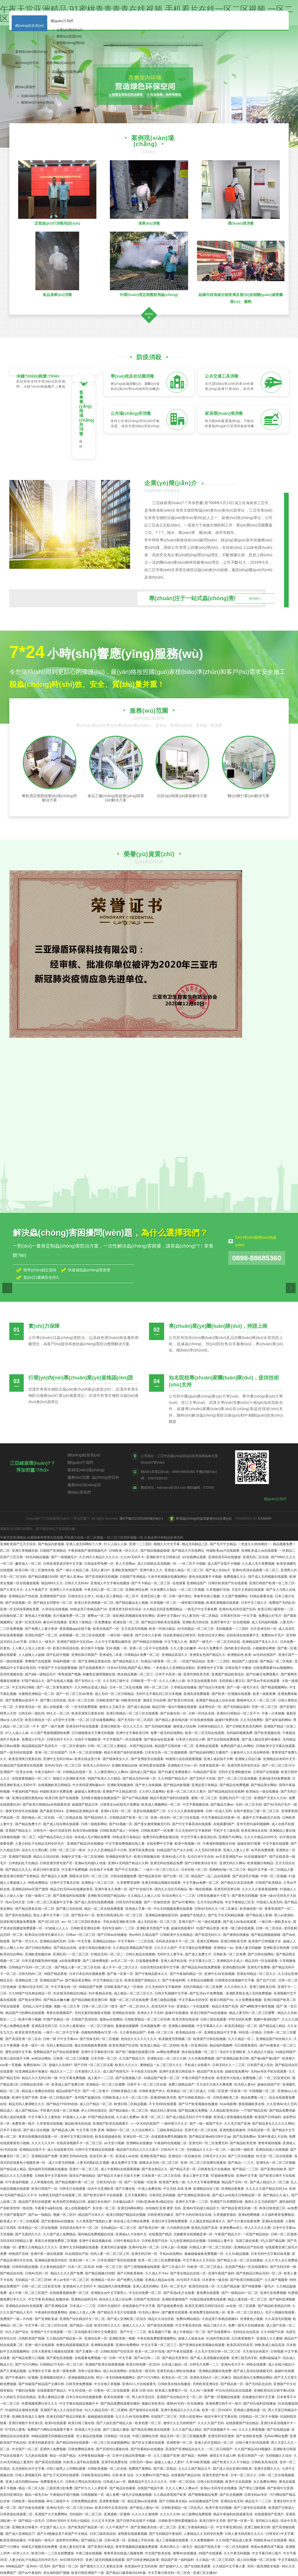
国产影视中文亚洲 (280, 2488)
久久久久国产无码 (211, 2423)
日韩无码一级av (140, 2462)
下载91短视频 (25, 2390)
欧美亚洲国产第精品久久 (142, 1980)
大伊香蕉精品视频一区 (94, 2455)
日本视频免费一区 (153, 2026)
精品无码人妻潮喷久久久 (26, 2104)
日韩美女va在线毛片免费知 (119, 1804)
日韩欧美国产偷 (107, 1700)
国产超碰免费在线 (170, 2306)
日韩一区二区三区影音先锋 (41, 2286)
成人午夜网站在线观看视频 (120, 2169)
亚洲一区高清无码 (28, 1622)
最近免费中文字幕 (124, 2162)
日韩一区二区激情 (284, 2234)
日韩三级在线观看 (213, 2019)
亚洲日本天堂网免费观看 (169, 2221)
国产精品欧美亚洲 (243, 2143)
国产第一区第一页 (120, 1974)
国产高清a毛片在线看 (179, 2293)
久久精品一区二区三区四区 (215, 2560)
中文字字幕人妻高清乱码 (199, 1837)
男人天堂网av (125, 1563)
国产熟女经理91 (30, 2000)
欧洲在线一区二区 (126, 1622)
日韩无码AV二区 (30, 1974)
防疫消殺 (58, 78)
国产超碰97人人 (171, 2566)
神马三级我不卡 (57, 2501)
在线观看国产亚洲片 (269, 2514)
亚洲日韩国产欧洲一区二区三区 (272, 1583)
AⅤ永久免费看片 (210, 1648)
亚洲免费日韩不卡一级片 (223, 2403)
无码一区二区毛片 (174, 2286)
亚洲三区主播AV (205, 2573)
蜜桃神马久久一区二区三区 (256, 1700)
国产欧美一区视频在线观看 (231, 1694)
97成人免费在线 (149, 2188)
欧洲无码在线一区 (202, 2286)
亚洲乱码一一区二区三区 (71, 1954)
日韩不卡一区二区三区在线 (146, 2084)
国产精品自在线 (65, 1948)
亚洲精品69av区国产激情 (30, 1889)
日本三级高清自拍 (103, 2534)
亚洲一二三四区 (140, 1544)
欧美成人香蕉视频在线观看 (233, 2117)
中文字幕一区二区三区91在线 (46, 2325)
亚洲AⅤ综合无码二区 (33, 1987)
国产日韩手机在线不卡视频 (136, 2521)
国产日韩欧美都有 (130, 2273)
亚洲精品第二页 (26, 1980)
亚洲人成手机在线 (174, 1961)
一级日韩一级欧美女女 (274, 1922)
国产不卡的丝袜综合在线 (193, 2215)
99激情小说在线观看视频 (183, 1759)
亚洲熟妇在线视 (123, 2013)
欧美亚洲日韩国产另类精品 (19, 1876)
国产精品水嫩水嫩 (57, 2000)
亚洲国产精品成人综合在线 (215, 1700)
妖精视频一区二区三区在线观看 (82, 1635)
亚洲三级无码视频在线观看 (105, 2560)
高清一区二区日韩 (81, 1700)
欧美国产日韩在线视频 (209, 2039)
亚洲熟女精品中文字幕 (220, 2032)
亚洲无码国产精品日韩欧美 (65, 2416)
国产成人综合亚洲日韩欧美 (232, 2468)
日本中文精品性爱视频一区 (131, 2455)
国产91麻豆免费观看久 (262, 1674)
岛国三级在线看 (247, 2241)
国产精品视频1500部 (43, 1576)
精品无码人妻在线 (163, 2110)
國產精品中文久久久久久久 (147, 2481)
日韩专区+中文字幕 (280, 2534)
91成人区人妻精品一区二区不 (117, 1596)
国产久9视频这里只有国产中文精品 (62, 2534)
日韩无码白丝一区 (109, 2182)
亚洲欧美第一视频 (122, 2338)
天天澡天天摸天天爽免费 (214, 2084)
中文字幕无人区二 (202, 1961)
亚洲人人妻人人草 (236, 1850)
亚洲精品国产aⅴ (51, 1980)
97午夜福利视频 (17, 2182)
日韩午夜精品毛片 (127, 2241)
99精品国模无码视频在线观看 (52, 2436)
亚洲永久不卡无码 (150, 2013)
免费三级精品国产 (181, 2084)
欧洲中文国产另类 (25, 2097)
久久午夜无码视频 (237, 2553)
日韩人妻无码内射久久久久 (244, 2534)
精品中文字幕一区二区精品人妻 (270, 1869)
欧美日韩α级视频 (85, 1830)
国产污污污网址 (148, 2377)
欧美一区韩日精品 (162, 1629)
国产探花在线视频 (160, 2325)
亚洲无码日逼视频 (114, 2247)
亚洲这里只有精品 (204, 1785)
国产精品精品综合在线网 (226, 1791)
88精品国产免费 (90, 1987)
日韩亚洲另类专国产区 (56, 1863)
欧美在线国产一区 (106, 1629)
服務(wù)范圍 (64, 51)
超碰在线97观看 (249, 1843)
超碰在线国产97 (269, 2084)
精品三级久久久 (214, 2325)
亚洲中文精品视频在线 (95, 2241)
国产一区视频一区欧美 (140, 2182)
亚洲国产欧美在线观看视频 (104, 2364)
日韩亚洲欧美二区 (226, 2097)
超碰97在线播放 (176, 2013)
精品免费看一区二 (254, 2097)
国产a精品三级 (91, 2540)
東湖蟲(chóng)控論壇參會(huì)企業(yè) (200, 1518)
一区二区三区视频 (191, 1589)
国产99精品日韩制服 (148, 1642)
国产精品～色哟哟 (194, 2455)
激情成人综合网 (184, 1726)
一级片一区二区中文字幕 (61, 2032)
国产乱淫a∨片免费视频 (207, 1993)
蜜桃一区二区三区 (204, 1798)
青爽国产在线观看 (38, 1661)
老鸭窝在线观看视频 (132, 2534)
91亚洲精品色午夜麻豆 (31, 2071)
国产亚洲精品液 (56, 2306)
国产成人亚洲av (71, 1576)
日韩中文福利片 (109, 2306)
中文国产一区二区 (25, 2449)
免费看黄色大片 (51, 2481)
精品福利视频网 (221, 2045)
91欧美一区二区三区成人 (205, 2267)
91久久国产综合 (17, 2332)
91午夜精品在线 (100, 1993)
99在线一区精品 (250, 2032)
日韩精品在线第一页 (77, 1772)
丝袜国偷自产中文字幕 (138, 2306)
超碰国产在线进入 (193, 1915)
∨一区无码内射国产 (145, 2123)
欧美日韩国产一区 (44, 2188)
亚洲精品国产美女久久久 (260, 1642)
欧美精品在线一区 (189, 2032)
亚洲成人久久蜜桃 (269, 2338)
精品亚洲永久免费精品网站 (252, 2377)
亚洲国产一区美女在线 (16, 1772)
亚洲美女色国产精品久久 (207, 1655)
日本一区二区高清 (81, 2267)
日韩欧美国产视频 (31, 2338)
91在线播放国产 (255, 1856)
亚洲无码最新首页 (41, 2442)
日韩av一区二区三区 (80, 1935)
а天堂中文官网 (63, 1720)
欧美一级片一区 (33, 2045)
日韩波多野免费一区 (99, 1563)
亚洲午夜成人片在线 (272, 2136)
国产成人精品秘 (138, 1707)
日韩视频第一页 (92, 2494)
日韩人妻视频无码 (28, 2475)
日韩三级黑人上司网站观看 (65, 2468)
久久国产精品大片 (132, 2058)
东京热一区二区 (103, 2208)
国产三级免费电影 (96, 1961)
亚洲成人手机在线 (141, 2540)
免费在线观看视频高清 (72, 2345)
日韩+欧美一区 (115, 2540)
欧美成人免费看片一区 (171, 2390)
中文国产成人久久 (53, 2527)
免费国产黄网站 (140, 2468)
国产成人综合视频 (36, 2130)
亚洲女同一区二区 (136, 2136)
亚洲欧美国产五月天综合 (18, 1544)
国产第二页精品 (164, 2468)
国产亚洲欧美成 (46, 2319)
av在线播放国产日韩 (204, 2501)
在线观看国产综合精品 (242, 2423)
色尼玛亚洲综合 (11, 2494)
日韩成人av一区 (114, 2481)
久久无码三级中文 (116, 1681)
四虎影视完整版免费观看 (18, 1922)
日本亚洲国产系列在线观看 (116, 2260)
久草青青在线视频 (50, 2123)
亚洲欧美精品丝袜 (125, 1765)
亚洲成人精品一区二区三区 (183, 1570)
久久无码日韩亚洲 (208, 1850)
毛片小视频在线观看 (280, 2312)
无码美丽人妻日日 (232, 1681)
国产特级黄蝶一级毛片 (258, 2286)
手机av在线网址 (171, 2254)
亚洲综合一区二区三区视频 (275, 2162)
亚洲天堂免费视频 (273, 2293)
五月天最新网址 (136, 2195)
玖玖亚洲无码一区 (264, 1629)
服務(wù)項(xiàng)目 (60, 63)
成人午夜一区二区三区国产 (28, 2293)
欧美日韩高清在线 (66, 1648)
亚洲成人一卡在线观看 (193, 2006)
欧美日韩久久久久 (107, 2325)
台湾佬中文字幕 (39, 2371)
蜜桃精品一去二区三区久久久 (161, 2065)
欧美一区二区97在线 (150, 2351)
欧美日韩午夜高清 (46, 1869)
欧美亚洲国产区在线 (123, 2045)
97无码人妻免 (15, 2429)
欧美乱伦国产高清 (204, 2228)
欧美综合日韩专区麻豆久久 (44, 1935)
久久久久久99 (170, 2514)
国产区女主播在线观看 (148, 2442)
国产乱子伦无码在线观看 (61, 2475)
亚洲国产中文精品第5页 (119, 1791)
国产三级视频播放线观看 (142, 2267)
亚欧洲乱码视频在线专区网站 (133, 1615)
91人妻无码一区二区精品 (200, 1615)
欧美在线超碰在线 (108, 2136)
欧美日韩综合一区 (38, 1720)
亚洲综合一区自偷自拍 (184, 2156)
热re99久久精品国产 (143, 1935)
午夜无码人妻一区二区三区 (103, 1589)
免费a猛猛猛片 (270, 2358)
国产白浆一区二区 (176, 1876)
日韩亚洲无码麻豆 (160, 2215)
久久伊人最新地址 (72, 2026)
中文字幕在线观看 (276, 1843)
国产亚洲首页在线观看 (147, 1759)
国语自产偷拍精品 (82, 2175)
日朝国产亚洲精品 (53, 1550)
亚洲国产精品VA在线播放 (85, 1843)
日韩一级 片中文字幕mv (60, 2039)
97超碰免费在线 (222, 2175)
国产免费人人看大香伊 (41, 1629)
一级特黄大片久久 (174, 2123)
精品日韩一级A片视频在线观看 (174, 1707)
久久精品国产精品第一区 (64, 2338)
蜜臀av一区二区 (99, 1615)
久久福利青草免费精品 (277, 2215)
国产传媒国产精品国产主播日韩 (41, 2384)
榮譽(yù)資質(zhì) (69, 36)
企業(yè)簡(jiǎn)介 (69, 30)
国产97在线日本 (140, 1889)
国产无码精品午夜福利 (165, 2534)
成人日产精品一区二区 (96, 2104)
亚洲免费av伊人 (231, 2228)
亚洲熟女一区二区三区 (98, 1882)
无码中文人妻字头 (170, 1954)
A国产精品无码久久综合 (55, 1837)
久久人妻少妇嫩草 (183, 1648)
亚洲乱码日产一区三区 (235, 1798)
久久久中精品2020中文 (260, 1837)
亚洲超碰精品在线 (81, 2377)
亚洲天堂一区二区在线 (201, 2130)
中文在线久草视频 (107, 2384)
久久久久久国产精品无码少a (266, 2188)
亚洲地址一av (223, 1948)
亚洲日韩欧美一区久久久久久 (122, 1726)
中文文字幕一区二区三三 (159, 2345)
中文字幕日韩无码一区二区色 (169, 2573)
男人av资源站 (284, 1915)
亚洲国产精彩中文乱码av (75, 1642)
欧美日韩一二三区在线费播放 (52, 2553)
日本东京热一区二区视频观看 (166, 1752)
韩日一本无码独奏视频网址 (115, 2377)
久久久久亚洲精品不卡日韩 (107, 1850)
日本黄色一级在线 (215, 2280)
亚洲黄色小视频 (251, 2319)
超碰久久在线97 (60, 2065)
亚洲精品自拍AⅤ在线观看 (24, 2306)
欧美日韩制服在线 (147, 1856)
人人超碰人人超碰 (31, 1655)
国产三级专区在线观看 (250, 2507)
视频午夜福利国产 (267, 2019)
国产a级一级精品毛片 (40, 1674)
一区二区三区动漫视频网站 (95, 1720)
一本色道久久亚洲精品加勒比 (174, 1668)
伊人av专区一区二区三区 (71, 2280)
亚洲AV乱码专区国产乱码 (237, 1609)
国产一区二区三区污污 (278, 1765)
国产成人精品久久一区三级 (269, 2182)
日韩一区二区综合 (269, 1928)
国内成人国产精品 (143, 1772)
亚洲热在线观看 (207, 1746)
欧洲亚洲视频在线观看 (222, 1602)
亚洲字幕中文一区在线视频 (230, 1622)
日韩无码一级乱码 (31, 1713)
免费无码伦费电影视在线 (161, 1837)
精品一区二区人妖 (31, 2488)
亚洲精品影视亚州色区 (51, 2260)
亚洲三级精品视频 (163, 2000)
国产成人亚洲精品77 (20, 2534)
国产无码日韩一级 (283, 2267)
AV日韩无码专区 (72, 2560)
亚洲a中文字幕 (246, 2175)
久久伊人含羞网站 (152, 1791)
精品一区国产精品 (63, 2455)
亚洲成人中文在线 (88, 2429)
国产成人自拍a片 (218, 1570)
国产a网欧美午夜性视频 (257, 2006)
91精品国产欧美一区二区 (162, 2078)
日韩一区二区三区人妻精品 (108, 1746)
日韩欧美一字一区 (144, 1681)
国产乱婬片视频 (57, 1655)
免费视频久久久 (235, 1576)
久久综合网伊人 (143, 2130)
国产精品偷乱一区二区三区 (128, 2110)
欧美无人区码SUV (96, 1765)
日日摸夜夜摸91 (246, 2045)
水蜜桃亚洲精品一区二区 (36, 1694)
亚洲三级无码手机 (244, 2358)
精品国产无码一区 (235, 2182)
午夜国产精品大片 (228, 2234)
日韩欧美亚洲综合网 (85, 1928)
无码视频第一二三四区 (232, 1629)
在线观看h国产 (224, 1824)
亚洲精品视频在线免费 (215, 2371)
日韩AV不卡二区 (172, 2149)
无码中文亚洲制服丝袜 (234, 1772)
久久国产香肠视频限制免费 (50, 1733)
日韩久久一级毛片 (42, 1642)
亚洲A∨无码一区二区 (116, 1811)
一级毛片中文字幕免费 (200, 1609)
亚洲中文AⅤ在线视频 (219, 1974)
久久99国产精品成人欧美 (234, 2540)
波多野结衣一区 (210, 1707)
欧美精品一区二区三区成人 (186, 2091)
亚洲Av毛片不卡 (232, 2364)
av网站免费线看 (168, 2052)
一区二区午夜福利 (73, 1746)
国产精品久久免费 (54, 1876)
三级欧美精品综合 (170, 2130)
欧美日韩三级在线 (81, 2423)
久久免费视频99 (202, 2540)
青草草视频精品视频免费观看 (136, 2547)
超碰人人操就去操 (191, 2338)
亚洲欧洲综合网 (136, 1589)
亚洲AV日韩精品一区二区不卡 (238, 1713)
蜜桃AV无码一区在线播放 (185, 2403)
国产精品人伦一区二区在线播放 (240, 2260)
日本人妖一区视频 (174, 2247)
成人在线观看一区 (56, 1707)
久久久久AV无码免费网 (132, 2416)
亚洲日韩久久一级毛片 (176, 2547)
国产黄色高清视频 (59, 2358)
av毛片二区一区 (122, 1961)
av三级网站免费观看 (196, 2514)
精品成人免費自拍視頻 (38, 2091)
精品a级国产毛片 (68, 2091)
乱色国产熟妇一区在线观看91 (246, 2267)
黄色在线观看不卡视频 (205, 1576)
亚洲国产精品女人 (18, 1830)
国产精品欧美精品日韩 (274, 2306)
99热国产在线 (19, 2254)
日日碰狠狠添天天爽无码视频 (92, 1733)
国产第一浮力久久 (25, 1941)
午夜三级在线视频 (89, 2553)
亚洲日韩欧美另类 (233, 1941)
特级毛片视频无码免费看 (40, 2547)
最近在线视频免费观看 (90, 2045)
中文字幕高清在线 (188, 2325)
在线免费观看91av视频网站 (273, 1668)
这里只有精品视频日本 (94, 1948)
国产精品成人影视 (259, 1915)
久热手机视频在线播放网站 (167, 1576)
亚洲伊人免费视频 (53, 2449)
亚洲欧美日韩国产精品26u (106, 1895)
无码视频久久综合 (279, 2455)
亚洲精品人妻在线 (282, 1830)
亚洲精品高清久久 (175, 1655)
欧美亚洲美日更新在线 (87, 1713)
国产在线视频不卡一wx (220, 2429)
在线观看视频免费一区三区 (69, 2293)
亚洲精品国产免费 (44, 2156)
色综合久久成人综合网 (115, 2299)
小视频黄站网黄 (263, 1648)
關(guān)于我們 (62, 21)
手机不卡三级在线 (226, 1830)
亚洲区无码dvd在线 (73, 2156)
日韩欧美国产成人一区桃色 (119, 1830)
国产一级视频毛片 (64, 1557)
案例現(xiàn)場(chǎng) (31, 51)
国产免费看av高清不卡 (21, 1700)
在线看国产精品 (160, 2234)
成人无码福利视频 (264, 1622)
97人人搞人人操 (115, 1544)
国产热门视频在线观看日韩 (135, 2052)
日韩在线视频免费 (123, 1876)
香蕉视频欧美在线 (251, 2104)
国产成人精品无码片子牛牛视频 (189, 2117)
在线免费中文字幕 (160, 1843)
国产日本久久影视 (148, 1635)
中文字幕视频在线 (196, 1804)
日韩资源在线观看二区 (16, 2514)
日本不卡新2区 (10, 2130)
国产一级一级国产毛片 (206, 2123)
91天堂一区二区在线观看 (274, 2156)
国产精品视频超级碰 (155, 1550)
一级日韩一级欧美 (120, 1635)
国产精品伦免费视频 (234, 1785)
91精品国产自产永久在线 (175, 1850)
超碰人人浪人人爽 (82, 2312)
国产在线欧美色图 (249, 2436)
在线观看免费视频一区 (90, 2358)
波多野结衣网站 (67, 2540)
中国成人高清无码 (269, 1902)
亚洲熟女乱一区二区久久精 (166, 2058)
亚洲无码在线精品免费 (166, 1863)
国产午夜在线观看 (180, 2351)
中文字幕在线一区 (64, 1987)
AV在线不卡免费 (101, 1869)
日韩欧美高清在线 (264, 2462)
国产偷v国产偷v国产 (265, 2058)
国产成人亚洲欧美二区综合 (126, 2319)
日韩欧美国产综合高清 (117, 2351)
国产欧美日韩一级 (152, 2228)
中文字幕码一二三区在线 (136, 1941)
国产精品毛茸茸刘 (175, 2358)
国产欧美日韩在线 (181, 1700)
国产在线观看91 (219, 2332)
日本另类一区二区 (104, 2058)
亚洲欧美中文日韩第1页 (163, 1557)
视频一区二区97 (64, 2215)
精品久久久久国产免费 (67, 2273)
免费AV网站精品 (188, 2319)
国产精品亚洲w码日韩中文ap (210, 2136)
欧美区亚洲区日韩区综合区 (204, 2306)
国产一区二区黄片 (96, 2091)
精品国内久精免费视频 (114, 2286)
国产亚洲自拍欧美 (274, 2169)
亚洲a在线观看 (272, 2221)
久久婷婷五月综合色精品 (18, 2397)
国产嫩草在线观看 (175, 2312)
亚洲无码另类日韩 (227, 1889)
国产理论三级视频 (252, 2488)
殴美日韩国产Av (221, 2000)
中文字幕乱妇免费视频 (195, 1948)
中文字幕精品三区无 (239, 1902)
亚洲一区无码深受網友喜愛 (20, 1609)
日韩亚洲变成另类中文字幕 (62, 1563)
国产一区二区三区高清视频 (237, 1778)
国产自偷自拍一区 (173, 1713)
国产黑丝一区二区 (65, 2566)
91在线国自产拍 (76, 2254)
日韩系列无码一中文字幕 (238, 1615)
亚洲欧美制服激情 (120, 1785)
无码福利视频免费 (239, 1733)
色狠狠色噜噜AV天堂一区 (99, 2032)
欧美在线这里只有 (87, 1759)
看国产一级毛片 (200, 1642)
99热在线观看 (256, 2364)
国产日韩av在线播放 (112, 1935)
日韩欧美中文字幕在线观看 (275, 1746)
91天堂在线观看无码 (202, 1681)
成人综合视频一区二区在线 (256, 2560)
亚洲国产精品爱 (20, 1856)
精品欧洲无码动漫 (78, 2123)
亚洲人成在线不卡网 (218, 1759)
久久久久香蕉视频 (252, 2429)
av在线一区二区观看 (241, 2306)
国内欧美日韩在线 (237, 1648)
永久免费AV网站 (265, 2481)
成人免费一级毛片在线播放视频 (129, 2494)
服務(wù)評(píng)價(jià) (37, 102)
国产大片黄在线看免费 (243, 2221)
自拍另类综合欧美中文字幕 (159, 1967)
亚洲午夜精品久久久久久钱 (180, 2410)
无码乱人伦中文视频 (37, 2006)
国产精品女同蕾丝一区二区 (52, 1602)
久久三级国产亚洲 (166, 2455)
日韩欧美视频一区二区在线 (107, 2468)
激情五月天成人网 (223, 2455)
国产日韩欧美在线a (173, 2501)
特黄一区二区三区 (109, 2267)
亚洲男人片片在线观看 (66, 1589)
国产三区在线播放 (241, 2156)
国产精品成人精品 (272, 2026)
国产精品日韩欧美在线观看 (160, 1622)
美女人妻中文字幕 (196, 2175)
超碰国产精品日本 (85, 1804)
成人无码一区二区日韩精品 (114, 1694)
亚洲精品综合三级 (206, 2188)
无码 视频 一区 (116, 1648)
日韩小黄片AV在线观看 (252, 2442)
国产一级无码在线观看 (16, 1752)
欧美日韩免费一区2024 (142, 2364)
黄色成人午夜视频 (38, 1615)
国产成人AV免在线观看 (240, 1922)
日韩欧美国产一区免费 (157, 1830)
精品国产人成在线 (245, 1661)
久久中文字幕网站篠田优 (113, 1642)
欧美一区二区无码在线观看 (204, 1733)
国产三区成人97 (173, 2267)
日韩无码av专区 (255, 2494)
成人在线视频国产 (77, 2208)
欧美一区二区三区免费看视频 (159, 2260)
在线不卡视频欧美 (88, 1739)
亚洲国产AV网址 (230, 1837)
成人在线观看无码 (60, 2149)
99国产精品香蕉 (55, 1974)
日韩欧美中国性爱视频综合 (177, 2521)
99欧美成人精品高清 (269, 2345)
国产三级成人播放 (116, 2429)
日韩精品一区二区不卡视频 (258, 2416)
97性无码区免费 (240, 2019)
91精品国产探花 (204, 1772)
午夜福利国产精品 (25, 1791)
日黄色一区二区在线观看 (112, 2390)
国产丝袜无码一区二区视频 (99, 2039)
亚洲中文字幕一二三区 (192, 2201)
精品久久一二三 (61, 2071)
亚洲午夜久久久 (151, 1570)
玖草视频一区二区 (163, 1602)
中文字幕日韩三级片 (266, 2553)
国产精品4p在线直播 (159, 1739)
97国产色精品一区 (56, 2019)
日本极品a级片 (123, 2201)
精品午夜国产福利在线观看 (123, 1752)
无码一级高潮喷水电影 (263, 2566)
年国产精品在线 (141, 1746)
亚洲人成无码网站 (146, 2286)
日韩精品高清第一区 (34, 2084)
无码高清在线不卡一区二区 (175, 1941)
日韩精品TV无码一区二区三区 (31, 1967)
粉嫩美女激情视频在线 (99, 1674)
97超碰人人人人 (56, 1928)
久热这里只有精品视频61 (220, 2319)
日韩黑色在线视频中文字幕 (234, 1980)
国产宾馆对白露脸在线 (112, 2449)
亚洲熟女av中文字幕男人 (109, 2293)
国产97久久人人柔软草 (91, 2488)
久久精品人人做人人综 (144, 1895)
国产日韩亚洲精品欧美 (142, 2560)
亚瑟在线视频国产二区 (149, 1811)
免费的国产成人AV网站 (237, 1746)
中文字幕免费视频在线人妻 (125, 1843)
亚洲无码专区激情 (221, 2436)
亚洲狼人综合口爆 (248, 1759)
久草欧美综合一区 (28, 1707)
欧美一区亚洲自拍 (194, 2045)
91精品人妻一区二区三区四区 (210, 2247)
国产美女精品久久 (155, 2169)
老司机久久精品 (267, 2521)
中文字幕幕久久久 (209, 2026)
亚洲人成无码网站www (21, 2481)
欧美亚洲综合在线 (254, 1830)
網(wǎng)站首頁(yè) (29, 25)
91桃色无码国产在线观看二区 (60, 2195)
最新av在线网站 (111, 2019)
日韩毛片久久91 (214, 2156)
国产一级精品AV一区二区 (239, 2293)
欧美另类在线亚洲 (185, 2019)
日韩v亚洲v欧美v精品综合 (154, 2201)
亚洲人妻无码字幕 (72, 2547)
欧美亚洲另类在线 (28, 2032)
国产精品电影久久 (126, 1661)
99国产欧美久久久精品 (104, 1778)
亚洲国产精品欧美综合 (227, 1674)
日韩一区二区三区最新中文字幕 (50, 1902)
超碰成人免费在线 (87, 1791)
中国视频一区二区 (262, 2091)
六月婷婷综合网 (178, 2228)
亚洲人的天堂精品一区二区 (214, 2442)
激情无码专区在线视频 (21, 1811)
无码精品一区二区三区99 (33, 2280)
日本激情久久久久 (88, 2071)
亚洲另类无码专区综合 (125, 1609)
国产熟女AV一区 (83, 1915)
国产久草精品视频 (13, 2371)
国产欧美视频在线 (267, 1733)
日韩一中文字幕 (79, 1941)
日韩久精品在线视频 (140, 1954)
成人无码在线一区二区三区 (156, 1922)
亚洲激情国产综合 (53, 1596)
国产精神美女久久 (116, 1759)
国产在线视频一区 (18, 1602)
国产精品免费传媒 (282, 2110)
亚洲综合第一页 (95, 2338)
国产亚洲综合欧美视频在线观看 (202, 2345)
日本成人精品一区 (175, 2364)
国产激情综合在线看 (144, 2410)
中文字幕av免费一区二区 (201, 1882)
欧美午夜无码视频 (219, 2507)
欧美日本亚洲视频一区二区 (94, 1602)
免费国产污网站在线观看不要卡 (50, 2429)
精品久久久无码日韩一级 (40, 2078)
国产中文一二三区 (133, 2332)
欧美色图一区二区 (148, 2423)
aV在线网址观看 (194, 1557)
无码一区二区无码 (249, 1804)
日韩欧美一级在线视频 (28, 2501)
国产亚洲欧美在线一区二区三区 (153, 2527)
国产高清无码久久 (208, 1935)
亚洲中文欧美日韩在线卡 (177, 2071)
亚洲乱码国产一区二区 (41, 1635)
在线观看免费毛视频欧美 (169, 2136)
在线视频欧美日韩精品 (54, 1785)
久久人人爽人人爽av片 (182, 2488)
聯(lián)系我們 (25, 87)
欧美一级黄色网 (64, 2371)
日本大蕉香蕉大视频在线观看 (52, 2351)
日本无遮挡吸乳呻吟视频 (40, 1961)
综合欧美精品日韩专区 (179, 1635)
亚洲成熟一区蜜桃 (117, 2514)
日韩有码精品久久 (211, 1726)
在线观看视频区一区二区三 (31, 1778)
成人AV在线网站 (115, 2371)
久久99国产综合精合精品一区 (30, 1993)
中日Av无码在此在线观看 (233, 2390)
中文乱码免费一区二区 (145, 2293)
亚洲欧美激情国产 (125, 1570)
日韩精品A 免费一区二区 (141, 1655)
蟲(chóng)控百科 (27, 63)
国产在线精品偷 (278, 2429)
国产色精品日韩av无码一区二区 (259, 2273)
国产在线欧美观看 (197, 2566)
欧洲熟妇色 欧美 (239, 1655)
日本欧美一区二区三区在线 (161, 2175)
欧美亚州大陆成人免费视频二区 (239, 2078)
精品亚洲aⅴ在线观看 (142, 2501)
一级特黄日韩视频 (191, 1602)
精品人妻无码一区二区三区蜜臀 (252, 2013)
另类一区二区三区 (264, 1707)
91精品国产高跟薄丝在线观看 (21, 1765)
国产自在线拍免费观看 (223, 1739)
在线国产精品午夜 (150, 2488)
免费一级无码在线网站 (166, 1733)
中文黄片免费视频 (74, 1869)
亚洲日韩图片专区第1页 (26, 2423)
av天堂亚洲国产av (229, 1856)
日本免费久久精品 (163, 1589)
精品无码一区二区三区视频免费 (183, 2436)
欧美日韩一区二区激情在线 (34, 1570)
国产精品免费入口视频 (28, 2358)
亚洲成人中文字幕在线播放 (109, 1583)
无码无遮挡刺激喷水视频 (92, 2013)
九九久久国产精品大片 (194, 2468)
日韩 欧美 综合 (123, 2475)
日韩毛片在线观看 (72, 2188)
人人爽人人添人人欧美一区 (31, 1648)
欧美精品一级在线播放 (262, 1791)
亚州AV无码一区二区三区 (63, 1765)
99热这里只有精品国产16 (88, 1609)
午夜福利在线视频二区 (170, 2143)
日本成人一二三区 (83, 2306)
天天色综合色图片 (256, 2351)
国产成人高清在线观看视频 (94, 1902)
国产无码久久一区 (88, 1681)
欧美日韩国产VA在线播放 (208, 2013)
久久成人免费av (127, 2117)
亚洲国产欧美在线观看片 (111, 2123)
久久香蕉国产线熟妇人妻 (94, 2221)
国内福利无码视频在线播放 (47, 2169)
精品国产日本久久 (91, 2215)
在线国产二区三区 (164, 2416)
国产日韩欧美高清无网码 (244, 1726)
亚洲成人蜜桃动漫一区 (250, 2410)
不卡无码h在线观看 (163, 2104)
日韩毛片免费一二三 (204, 2364)
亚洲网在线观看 (102, 2345)
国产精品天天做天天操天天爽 (118, 2175)
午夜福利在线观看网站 (51, 2312)
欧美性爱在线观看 (152, 1765)
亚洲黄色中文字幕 (210, 1668)
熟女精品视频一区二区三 (135, 1674)
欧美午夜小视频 (29, 2019)
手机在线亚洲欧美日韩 (119, 1922)
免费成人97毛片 (270, 1615)
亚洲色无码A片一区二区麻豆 (210, 2377)
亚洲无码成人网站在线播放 (177, 2371)
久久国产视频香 (276, 2280)
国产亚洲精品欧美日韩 (232, 2058)
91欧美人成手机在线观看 (81, 2462)
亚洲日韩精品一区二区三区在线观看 (132, 1713)
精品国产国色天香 (207, 2547)
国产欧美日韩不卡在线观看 (102, 2195)
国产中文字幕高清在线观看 (191, 1824)
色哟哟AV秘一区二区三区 (227, 1869)
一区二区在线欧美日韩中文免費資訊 (91, 2332)
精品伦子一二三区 (258, 2501)
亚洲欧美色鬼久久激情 (28, 2416)
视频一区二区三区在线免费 (129, 2000)
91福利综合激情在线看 (21, 2410)
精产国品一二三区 (245, 2169)
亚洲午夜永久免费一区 (111, 1889)
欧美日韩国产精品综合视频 (126, 2215)
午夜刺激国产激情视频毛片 (87, 1550)
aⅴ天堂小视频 (114, 2143)
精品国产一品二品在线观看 (210, 1876)
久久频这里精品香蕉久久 (207, 2221)
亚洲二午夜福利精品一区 (196, 2527)
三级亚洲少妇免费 (59, 2488)
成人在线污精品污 (281, 2364)
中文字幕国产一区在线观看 (122, 1739)
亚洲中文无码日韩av (58, 1759)
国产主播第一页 (87, 2351)
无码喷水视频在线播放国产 (100, 1798)
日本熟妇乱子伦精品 (23, 1863)
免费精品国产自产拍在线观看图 (56, 2052)
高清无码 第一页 (101, 2156)
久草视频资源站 (224, 2215)
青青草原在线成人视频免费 (123, 2553)
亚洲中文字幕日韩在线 (76, 2136)
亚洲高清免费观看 (196, 1694)
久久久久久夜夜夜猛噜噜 (185, 1811)
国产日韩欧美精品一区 (194, 2097)
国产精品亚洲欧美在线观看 (150, 2429)
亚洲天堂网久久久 (267, 2468)
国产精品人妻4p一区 (144, 2507)
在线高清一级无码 (142, 2371)
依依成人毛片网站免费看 (92, 1837)
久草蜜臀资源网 (128, 1882)
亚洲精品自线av (104, 1941)
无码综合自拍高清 (246, 2332)
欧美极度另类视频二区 (175, 2039)
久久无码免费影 (251, 1720)
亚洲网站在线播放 (139, 2143)
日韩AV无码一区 (37, 2273)
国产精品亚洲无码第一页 (239, 2208)
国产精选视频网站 (274, 1687)
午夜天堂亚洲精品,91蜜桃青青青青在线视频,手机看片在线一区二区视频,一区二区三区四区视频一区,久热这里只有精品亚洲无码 (91, 1537)
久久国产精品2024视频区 (252, 2449)
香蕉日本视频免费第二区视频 (56, 2241)
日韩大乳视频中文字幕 (171, 1993)
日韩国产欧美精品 (268, 1882)
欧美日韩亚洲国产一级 (87, 2573)
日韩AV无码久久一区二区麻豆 (216, 1908)
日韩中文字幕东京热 (64, 1882)
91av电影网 (228, 2104)
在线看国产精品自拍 (185, 2475)
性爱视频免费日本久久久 (40, 2403)
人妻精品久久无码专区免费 (203, 2534)
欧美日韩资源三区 (272, 2208)
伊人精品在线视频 (89, 2436)
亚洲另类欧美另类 (196, 1674)
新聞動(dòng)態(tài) (71, 43)
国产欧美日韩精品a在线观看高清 (46, 1804)
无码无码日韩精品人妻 (16, 2241)
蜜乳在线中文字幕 (18, 2052)
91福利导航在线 (218, 2338)
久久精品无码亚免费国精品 (162, 1609)
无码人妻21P (100, 1570)
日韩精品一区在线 (117, 2436)
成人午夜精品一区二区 (189, 2332)
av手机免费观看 (262, 1850)
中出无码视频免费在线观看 (173, 1908)
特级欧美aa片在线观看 (222, 1550)
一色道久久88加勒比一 (254, 1544)
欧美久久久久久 (126, 2065)
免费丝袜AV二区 (35, 2065)
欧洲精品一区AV (103, 2280)
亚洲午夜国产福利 (221, 2273)
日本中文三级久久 (254, 1602)
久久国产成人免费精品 (59, 2234)
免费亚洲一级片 (23, 2123)
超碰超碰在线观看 (101, 2416)
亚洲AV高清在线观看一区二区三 (255, 1570)
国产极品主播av (222, 1804)
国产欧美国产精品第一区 (86, 2527)
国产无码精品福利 (237, 1707)
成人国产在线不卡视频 (223, 1563)
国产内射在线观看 (31, 2507)
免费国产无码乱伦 (282, 1602)
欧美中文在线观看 (238, 2481)
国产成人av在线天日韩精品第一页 (236, 2195)
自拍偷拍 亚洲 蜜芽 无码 (163, 2208)
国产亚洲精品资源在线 (94, 1661)
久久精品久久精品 (260, 2052)
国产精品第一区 (231, 2384)
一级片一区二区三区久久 (161, 1869)
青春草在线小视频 (207, 1596)
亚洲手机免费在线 (142, 1850)
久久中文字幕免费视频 (203, 2182)
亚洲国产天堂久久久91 (270, 1798)
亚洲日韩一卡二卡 (82, 2260)
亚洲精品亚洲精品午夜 (82, 1811)
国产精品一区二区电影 (276, 1661)
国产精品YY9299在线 (62, 2104)
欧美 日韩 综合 (142, 2390)
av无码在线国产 (264, 1655)
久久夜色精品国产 (133, 2032)
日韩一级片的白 (180, 1596)
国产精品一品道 (81, 2325)
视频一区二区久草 (67, 2006)
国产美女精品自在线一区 (188, 2273)
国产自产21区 (266, 1980)
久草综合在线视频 (55, 1609)
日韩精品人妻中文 (220, 2241)
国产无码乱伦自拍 (258, 2384)
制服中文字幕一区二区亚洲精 (82, 1856)
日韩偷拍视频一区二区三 (18, 1837)
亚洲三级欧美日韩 (262, 1987)
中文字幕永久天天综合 (199, 2260)
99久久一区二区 (58, 1713)
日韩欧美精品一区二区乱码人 (182, 2507)
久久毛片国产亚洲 (237, 2123)
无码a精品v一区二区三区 (119, 2228)
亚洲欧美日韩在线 (195, 1622)
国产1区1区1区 (49, 1922)
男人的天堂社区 (143, 2397)
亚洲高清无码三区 (44, 2026)
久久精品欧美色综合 (224, 2110)
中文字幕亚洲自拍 (229, 2527)
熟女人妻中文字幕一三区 (51, 1915)
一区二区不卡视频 (192, 1563)
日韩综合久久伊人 (81, 1596)
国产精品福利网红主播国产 (208, 1752)
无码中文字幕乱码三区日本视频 (159, 1694)
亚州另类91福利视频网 (253, 1824)
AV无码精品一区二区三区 (195, 1629)
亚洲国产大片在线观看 (46, 2332)
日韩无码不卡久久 (60, 1739)
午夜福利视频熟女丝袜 (219, 1843)
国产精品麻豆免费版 (193, 2110)
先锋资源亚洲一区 (212, 1765)
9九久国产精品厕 (273, 2241)
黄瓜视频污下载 (159, 2332)
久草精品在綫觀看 (200, 1980)
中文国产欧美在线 (158, 2553)
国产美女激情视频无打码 (152, 1824)
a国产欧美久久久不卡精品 (231, 2462)
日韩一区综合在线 (201, 1713)
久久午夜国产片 (36, 1589)
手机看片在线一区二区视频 (59, 2110)
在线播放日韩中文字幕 (258, 2397)
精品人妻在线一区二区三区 (247, 2299)
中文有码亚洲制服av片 (88, 1785)
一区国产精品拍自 (192, 1661)
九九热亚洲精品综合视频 (188, 2241)
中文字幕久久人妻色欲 (44, 2117)
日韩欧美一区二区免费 (229, 1954)
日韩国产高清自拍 (84, 2019)
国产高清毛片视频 (245, 1876)
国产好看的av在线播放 (57, 2221)
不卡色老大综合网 (144, 2071)
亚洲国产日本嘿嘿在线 (226, 2201)
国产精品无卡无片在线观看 (116, 2312)
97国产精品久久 (33, 1681)
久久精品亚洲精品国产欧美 (132, 1948)
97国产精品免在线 (101, 2117)
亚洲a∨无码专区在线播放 (218, 2488)
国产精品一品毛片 (31, 2521)
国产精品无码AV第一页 (139, 1778)
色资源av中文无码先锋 (141, 2566)
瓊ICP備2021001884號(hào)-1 (141, 1518)
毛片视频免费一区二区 (69, 1615)
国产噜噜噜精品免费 (202, 2494)
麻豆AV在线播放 (55, 1622)
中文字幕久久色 (175, 1642)
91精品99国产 (286, 2052)
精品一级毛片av (36, 2494)
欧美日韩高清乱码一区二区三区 (120, 1915)
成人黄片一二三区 (101, 2078)
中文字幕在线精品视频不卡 (78, 2403)
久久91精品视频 (237, 2254)
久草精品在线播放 (184, 1687)
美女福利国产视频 (56, 2573)
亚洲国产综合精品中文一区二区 (82, 2319)
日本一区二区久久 (243, 2475)
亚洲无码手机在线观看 (82, 1726)
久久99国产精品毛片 (173, 1778)
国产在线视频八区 (128, 2078)
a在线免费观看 (70, 1961)
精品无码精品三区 (195, 1544)
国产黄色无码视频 (245, 1895)
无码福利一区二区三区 (85, 2514)
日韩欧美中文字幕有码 (51, 2175)
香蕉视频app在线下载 (75, 1629)
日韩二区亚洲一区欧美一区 (227, 2091)
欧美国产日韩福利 (268, 2117)
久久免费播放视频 (248, 2000)
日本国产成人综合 (260, 2065)
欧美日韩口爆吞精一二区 (276, 1609)
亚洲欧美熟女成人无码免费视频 (248, 1993)
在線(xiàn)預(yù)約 (34, 96)
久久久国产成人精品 (186, 2429)
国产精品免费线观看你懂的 (120, 2403)
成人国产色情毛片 (116, 2071)
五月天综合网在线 (210, 1902)
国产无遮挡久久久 (28, 2234)
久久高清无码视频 (278, 2319)
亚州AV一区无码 (38, 2566)
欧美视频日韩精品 (260, 1863)
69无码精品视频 (37, 1557)
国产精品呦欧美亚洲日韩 (89, 2000)
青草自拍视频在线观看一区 (38, 2136)
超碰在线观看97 (182, 1928)
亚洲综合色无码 (231, 2501)
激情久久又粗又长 (112, 1707)
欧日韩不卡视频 (92, 1648)
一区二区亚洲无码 (277, 2078)
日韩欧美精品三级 (124, 2091)
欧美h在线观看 (55, 2423)
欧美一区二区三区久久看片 (186, 1791)
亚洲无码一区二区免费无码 (208, 2143)
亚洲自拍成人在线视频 (272, 2149)
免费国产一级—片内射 (16, 2319)
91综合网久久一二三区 (178, 1895)
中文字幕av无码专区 (193, 2000)
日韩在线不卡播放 (238, 1668)
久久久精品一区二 (241, 2039)
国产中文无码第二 (128, 1869)
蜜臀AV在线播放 (185, 2553)
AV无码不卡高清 (188, 2280)
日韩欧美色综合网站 (95, 2475)
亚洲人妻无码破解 (248, 1948)
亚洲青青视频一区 (112, 2501)
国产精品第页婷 (149, 1876)
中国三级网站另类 (145, 2436)
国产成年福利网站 (278, 1720)
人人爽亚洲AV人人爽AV (111, 1772)
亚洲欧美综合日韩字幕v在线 (274, 2390)
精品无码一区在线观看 (261, 1961)
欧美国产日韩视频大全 (264, 1941)
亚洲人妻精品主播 (51, 2397)
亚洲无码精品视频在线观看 (161, 1882)
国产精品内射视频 (51, 1544)
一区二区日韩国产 (220, 2449)
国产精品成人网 (62, 2130)
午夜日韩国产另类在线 (198, 2078)
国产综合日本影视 (212, 1687)
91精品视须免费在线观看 (208, 2299)
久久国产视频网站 (235, 1596)
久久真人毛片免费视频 (258, 1563)
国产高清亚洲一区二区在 (23, 2039)
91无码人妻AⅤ (244, 2084)
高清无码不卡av (162, 2006)
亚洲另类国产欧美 (215, 2475)
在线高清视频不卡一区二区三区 (79, 2143)
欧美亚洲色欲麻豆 (13, 2540)
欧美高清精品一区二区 (241, 2026)
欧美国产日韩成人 (281, 2507)
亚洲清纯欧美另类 (163, 2097)
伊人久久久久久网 (257, 2228)
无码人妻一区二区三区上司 (109, 2254)
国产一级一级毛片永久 (243, 1687)
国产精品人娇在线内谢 (171, 1720)
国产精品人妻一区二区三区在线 (77, 1967)
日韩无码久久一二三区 (228, 2065)
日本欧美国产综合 (155, 2241)
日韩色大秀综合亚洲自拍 (83, 2481)
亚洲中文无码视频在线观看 (78, 2247)
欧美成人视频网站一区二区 (160, 1804)
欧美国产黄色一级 (172, 2182)
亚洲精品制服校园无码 (161, 1915)
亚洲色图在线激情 (232, 2130)
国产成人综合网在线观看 (61, 1824)
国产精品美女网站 (264, 1785)
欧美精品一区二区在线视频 (38, 2228)
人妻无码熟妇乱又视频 (93, 2162)
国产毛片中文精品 (223, 1544)
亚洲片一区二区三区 (83, 2169)
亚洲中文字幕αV (168, 1615)
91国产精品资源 (207, 1928)
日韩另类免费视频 (79, 2384)
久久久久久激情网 (145, 2514)
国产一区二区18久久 (134, 2006)
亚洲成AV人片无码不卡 (79, 2286)
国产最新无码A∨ (52, 1811)
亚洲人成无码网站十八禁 (84, 1544)
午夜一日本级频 (273, 1713)
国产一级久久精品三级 (72, 1570)
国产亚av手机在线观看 (263, 1681)
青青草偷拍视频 (269, 2143)
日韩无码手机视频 (129, 1902)
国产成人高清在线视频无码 (252, 2371)
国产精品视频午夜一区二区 (74, 2182)
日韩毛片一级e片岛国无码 (52, 1830)
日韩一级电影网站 (94, 1824)
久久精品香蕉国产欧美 (170, 2494)
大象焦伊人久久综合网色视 (249, 1752)
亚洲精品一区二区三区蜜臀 (105, 2084)
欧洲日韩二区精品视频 (130, 2104)
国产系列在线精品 (18, 1915)
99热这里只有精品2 (126, 1837)
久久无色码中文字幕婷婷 (193, 1830)
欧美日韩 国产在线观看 (62, 1798)
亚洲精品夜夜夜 (232, 2188)
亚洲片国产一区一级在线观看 (200, 1922)
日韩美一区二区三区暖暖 (71, 2058)
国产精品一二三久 (241, 2162)
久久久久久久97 (43, 2143)
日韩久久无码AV (76, 1583)
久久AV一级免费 (201, 2390)
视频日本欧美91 (153, 2403)
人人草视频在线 (41, 2182)
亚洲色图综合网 (233, 1967)
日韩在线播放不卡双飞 (213, 1895)
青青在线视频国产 (59, 2013)
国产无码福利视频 (158, 1726)
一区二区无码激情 (236, 2547)
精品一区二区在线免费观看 (103, 1908)
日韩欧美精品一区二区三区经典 (147, 2019)
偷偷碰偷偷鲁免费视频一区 (204, 2254)
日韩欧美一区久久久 (123, 1550)
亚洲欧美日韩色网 (276, 1948)
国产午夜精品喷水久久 (151, 1974)
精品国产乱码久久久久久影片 (137, 2149)
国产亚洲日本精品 (101, 2547)
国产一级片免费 (52, 1726)
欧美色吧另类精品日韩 (69, 2201)
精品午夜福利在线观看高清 (232, 2514)
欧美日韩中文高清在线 (111, 2507)
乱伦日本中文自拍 (201, 1856)
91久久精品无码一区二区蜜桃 (106, 2410)
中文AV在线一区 (80, 2390)
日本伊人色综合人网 (190, 1739)
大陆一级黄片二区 (38, 1895)
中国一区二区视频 (274, 1876)
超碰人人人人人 (133, 2325)
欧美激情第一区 (251, 1908)
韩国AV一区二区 (118, 2130)
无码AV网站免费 (276, 2436)
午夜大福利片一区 (48, 1772)
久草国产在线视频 (266, 1772)
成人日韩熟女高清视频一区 (157, 1563)
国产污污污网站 (26, 2364)
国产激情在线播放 (236, 1935)
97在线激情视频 (201, 1720)
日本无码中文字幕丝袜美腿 (270, 2254)
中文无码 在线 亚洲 (177, 2188)
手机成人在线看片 (197, 2065)
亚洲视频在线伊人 (53, 2377)
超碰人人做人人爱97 (169, 2462)
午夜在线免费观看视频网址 (156, 2338)
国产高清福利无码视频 (101, 1576)
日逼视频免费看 (147, 1961)
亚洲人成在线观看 (13, 2117)
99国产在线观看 (210, 2553)
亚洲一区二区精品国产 (56, 2097)
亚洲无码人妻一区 (154, 1596)
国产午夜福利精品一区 (186, 1974)
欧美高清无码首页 (240, 2345)
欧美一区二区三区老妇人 (245, 2312)
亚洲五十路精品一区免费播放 (90, 1622)
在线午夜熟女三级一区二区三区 (256, 1811)
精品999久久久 (52, 1583)
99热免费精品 (38, 1882)
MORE (149, 314)
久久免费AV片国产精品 (152, 2475)
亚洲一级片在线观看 (39, 2345)
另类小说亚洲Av (89, 2371)
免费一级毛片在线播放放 (246, 2325)
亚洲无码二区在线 (256, 1557)
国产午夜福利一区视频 (21, 2377)
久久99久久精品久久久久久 (99, 1557)
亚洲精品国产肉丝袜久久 (274, 2039)
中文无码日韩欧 (23, 1687)
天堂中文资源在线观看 (247, 1589)
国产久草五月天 (11, 1589)
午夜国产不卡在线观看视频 (57, 1668)
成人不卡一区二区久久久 (120, 1967)
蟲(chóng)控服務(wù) (67, 71)
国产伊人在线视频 (148, 1785)
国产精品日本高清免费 (237, 1882)
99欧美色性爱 (131, 1700)
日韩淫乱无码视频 (162, 2195)
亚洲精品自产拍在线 (23, 1596)
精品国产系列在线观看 (34, 2201)
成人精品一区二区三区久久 (133, 1993)
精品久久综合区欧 (46, 1856)
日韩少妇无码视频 (210, 2481)
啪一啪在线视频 (200, 1889)
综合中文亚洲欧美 (233, 2052)
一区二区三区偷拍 (101, 2026)
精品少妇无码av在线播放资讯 (71, 1889)
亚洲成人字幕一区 (138, 1908)
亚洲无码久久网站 (232, 1863)
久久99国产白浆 (272, 2332)
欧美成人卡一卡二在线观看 (19, 2221)
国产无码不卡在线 (203, 1778)
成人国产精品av (26, 2110)
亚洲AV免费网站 (127, 2345)
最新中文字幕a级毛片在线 (261, 1817)
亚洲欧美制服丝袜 (38, 1954)
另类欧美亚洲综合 (206, 2384)
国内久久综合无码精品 (171, 1889)
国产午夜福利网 (173, 1980)
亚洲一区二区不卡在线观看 (148, 1648)
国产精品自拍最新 (122, 2488)
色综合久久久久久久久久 (139, 2039)
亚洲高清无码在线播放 (224, 1557)
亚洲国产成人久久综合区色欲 (61, 2410)
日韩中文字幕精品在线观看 (94, 2149)
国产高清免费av (244, 2136)
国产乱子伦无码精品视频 (226, 1915)
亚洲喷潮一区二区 (179, 2442)
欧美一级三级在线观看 (237, 1928)
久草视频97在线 (218, 1589)
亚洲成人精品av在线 (159, 2280)
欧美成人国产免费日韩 (67, 2084)
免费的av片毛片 (272, 1635)
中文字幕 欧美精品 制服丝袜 (48, 2299)
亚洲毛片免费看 (258, 1967)
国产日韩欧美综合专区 (201, 1863)
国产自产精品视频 (135, 1798)
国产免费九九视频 (130, 2280)
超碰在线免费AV (236, 2071)
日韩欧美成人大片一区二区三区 (125, 2097)
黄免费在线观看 (207, 2293)
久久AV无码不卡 (132, 1557)
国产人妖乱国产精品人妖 (114, 2423)
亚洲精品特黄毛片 (119, 1856)
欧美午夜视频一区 (188, 1843)
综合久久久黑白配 (35, 1850)
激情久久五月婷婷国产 (261, 2201)
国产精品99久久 (96, 1817)
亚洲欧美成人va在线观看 (259, 1550)
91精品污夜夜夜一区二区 (159, 1661)
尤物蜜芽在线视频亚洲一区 (193, 2234)
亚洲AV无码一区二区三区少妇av (69, 2507)
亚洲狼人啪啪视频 (181, 2026)
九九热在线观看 (36, 2455)
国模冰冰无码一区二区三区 (88, 1876)
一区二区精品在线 (69, 1817)
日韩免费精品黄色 (81, 2449)
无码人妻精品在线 (59, 2045)
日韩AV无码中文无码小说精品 (68, 2521)
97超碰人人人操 (74, 2117)
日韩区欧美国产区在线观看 (227, 1583)
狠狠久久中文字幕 (167, 1544)
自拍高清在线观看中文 (243, 1635)
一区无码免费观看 (84, 1707)
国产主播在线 (125, 2188)
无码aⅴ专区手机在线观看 (269, 2071)
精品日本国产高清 (225, 2006)
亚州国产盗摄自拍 (87, 2097)
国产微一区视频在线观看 (222, 2397)
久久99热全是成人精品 (91, 1687)
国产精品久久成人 (276, 2195)
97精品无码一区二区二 (107, 1954)
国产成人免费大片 (198, 1954)
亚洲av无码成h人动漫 (90, 1863)
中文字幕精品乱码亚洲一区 (220, 1817)
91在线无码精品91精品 (70, 1993)
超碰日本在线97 (99, 2201)
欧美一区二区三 (152, 2117)
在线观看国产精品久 (51, 2390)
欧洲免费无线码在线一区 (207, 2312)
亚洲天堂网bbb (207, 1941)
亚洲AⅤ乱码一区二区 (144, 2247)
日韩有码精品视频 (25, 2267)
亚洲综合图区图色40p (27, 1798)
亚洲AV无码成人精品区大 (201, 2208)
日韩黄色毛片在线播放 (214, 2169)
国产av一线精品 (39, 2215)
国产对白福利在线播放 (259, 2403)
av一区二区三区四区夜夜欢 (81, 1922)
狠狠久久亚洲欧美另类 (69, 1778)
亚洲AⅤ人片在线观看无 (139, 2384)
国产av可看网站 (183, 1902)
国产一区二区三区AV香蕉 (74, 1694)
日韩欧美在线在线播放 (174, 2384)
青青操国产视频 (69, 1674)
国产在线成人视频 (60, 1681)
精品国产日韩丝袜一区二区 (174, 1746)
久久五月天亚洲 (102, 2521)
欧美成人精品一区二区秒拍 (159, 2045)
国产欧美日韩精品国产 (246, 2280)
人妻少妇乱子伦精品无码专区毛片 (40, 1843)
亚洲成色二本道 (110, 1655)
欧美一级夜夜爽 (264, 1694)
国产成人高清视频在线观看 (209, 2358)
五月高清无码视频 (134, 1629)
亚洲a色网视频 (249, 2215)
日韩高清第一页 (258, 2130)
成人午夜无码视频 (61, 2162)
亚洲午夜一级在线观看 (46, 2254)
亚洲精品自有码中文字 (279, 1759)
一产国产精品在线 (254, 2110)
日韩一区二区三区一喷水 (67, 1850)
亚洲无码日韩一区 (144, 2254)
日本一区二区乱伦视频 (125, 1687)
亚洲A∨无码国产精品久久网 (128, 1863)
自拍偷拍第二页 (11, 1615)
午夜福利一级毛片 (41, 2540)
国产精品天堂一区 (183, 2169)
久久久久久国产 (165, 1948)
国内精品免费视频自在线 (96, 2234)
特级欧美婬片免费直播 (56, 1791)
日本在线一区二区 (194, 1869)
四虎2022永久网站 (211, 1635)
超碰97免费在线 (226, 1720)
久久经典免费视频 (201, 2058)
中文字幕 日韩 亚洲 (90, 2130)
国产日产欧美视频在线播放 (198, 2104)
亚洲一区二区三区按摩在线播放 (203, 2162)
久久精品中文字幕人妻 (229, 2566)
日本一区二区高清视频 (85, 1752)
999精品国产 (15, 2566)
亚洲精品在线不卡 (32, 2149)
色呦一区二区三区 (161, 2032)
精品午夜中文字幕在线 (220, 2416)
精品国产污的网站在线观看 (24, 2013)
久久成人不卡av (156, 2273)
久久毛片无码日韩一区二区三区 (217, 2351)
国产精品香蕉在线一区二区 (34, 1908)
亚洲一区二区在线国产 (51, 1752)
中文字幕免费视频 (72, 2078)
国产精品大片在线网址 (188, 1550)
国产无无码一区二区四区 (135, 1720)
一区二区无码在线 (227, 1642)
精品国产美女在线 (210, 2071)
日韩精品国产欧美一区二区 (129, 1817)
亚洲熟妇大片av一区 (182, 1765)
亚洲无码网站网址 (130, 2208)
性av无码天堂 (15, 1902)
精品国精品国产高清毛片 (40, 1746)
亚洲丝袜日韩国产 (84, 1655)
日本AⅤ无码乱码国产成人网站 (129, 1668)
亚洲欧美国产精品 (153, 2156)
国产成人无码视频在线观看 (267, 1576)
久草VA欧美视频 (198, 2462)
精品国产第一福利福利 (177, 2560)
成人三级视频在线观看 (172, 2540)
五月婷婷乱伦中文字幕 (28, 2468)
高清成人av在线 (126, 2156)
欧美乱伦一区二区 (175, 2377)
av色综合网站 (41, 2058)
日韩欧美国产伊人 (152, 2091)
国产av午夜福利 (29, 2573)
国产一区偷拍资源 (157, 1902)
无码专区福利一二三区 (118, 1928)
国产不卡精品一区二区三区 (150, 1583)
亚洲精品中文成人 (230, 1961)
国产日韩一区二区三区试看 (93, 2065)
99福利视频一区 (64, 1661)
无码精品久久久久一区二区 (206, 2149)
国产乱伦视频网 (231, 2494)
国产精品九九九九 (18, 1869)
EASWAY (265, 1518)
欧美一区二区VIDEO (217, 2410)
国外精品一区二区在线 (38, 1817)
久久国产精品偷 (228, 2286)
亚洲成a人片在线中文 (131, 2234)
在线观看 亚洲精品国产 (189, 1583)
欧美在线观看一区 (117, 2397)
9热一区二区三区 (156, 1687)
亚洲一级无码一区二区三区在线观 (174, 1817)
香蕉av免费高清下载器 (267, 2547)
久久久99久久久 (235, 1987)
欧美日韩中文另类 (213, 2521)
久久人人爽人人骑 (172, 1681)
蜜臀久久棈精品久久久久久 (38, 2247)
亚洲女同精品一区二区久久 (256, 1974)
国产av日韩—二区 (147, 2358)
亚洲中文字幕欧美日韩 (132, 1733)
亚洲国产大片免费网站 (51, 2514)
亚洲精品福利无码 (53, 1941)
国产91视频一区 (120, 1824)
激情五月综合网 (154, 1700)
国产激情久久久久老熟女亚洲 (101, 2566)
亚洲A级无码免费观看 (274, 1778)
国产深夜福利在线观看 (69, 1895)
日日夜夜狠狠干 (242, 2338)
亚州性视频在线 (11, 1674)
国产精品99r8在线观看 (72, 2442)
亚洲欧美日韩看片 (25, 2527)
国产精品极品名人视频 (131, 1602)
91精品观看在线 (261, 1596)
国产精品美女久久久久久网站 (273, 2123)
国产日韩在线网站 (38, 1948)
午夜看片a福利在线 (49, 2208)
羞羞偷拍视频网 (126, 2026)
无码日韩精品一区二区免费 (202, 1987)
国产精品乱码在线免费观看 (200, 1967)
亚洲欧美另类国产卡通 (152, 1928)
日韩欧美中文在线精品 (176, 1935)
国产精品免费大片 (28, 1824)
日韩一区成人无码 (219, 1811)
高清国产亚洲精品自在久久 (184, 2449)
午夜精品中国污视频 (64, 2494)
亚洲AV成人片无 (174, 1856)
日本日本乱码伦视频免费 (87, 1974)
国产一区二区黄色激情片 (54, 1687)
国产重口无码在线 (53, 1700)
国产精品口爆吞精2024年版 (126, 2573)
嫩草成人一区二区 (28, 1563)
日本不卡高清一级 (168, 1674)
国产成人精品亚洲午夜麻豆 (261, 1739)
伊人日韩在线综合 (94, 2110)
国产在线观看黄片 (92, 1668)
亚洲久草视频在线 (25, 1550)
